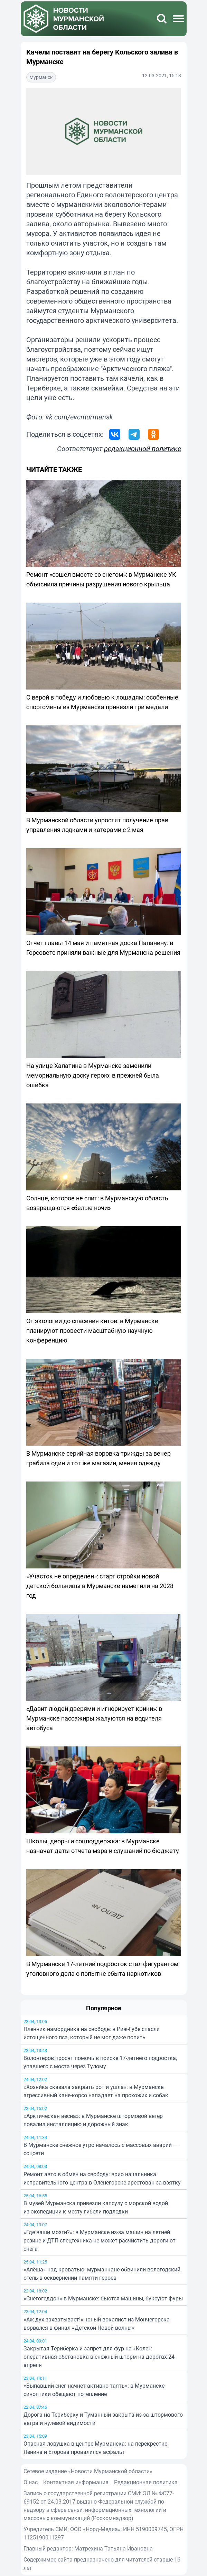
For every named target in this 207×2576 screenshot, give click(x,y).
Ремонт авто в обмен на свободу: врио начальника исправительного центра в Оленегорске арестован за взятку (102, 2178)
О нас (30, 2482)
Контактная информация (76, 2482)
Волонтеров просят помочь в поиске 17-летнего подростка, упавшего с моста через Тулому (100, 2062)
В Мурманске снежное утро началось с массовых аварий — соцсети (100, 2149)
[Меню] (178, 18)
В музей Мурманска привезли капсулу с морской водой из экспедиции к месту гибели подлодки (95, 2207)
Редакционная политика (146, 2482)
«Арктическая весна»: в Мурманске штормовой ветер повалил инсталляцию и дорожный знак (93, 2120)
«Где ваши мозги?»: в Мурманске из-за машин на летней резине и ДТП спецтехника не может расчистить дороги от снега (99, 2240)
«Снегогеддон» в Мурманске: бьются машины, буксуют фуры (103, 2298)
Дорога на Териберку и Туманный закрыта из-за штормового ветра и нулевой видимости (103, 2419)
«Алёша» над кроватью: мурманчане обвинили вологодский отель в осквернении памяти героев (101, 2273)
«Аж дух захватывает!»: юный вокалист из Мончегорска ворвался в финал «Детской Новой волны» (96, 2323)
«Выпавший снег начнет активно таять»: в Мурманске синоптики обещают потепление (93, 2390)
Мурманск (41, 77)
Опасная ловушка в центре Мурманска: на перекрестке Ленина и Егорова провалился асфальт (95, 2448)
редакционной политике (142, 448)
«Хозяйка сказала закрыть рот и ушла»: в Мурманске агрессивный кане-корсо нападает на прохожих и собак (95, 2091)
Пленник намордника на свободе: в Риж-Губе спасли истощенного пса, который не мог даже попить (91, 2033)
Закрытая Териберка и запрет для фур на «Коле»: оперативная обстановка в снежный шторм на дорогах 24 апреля (99, 2357)
